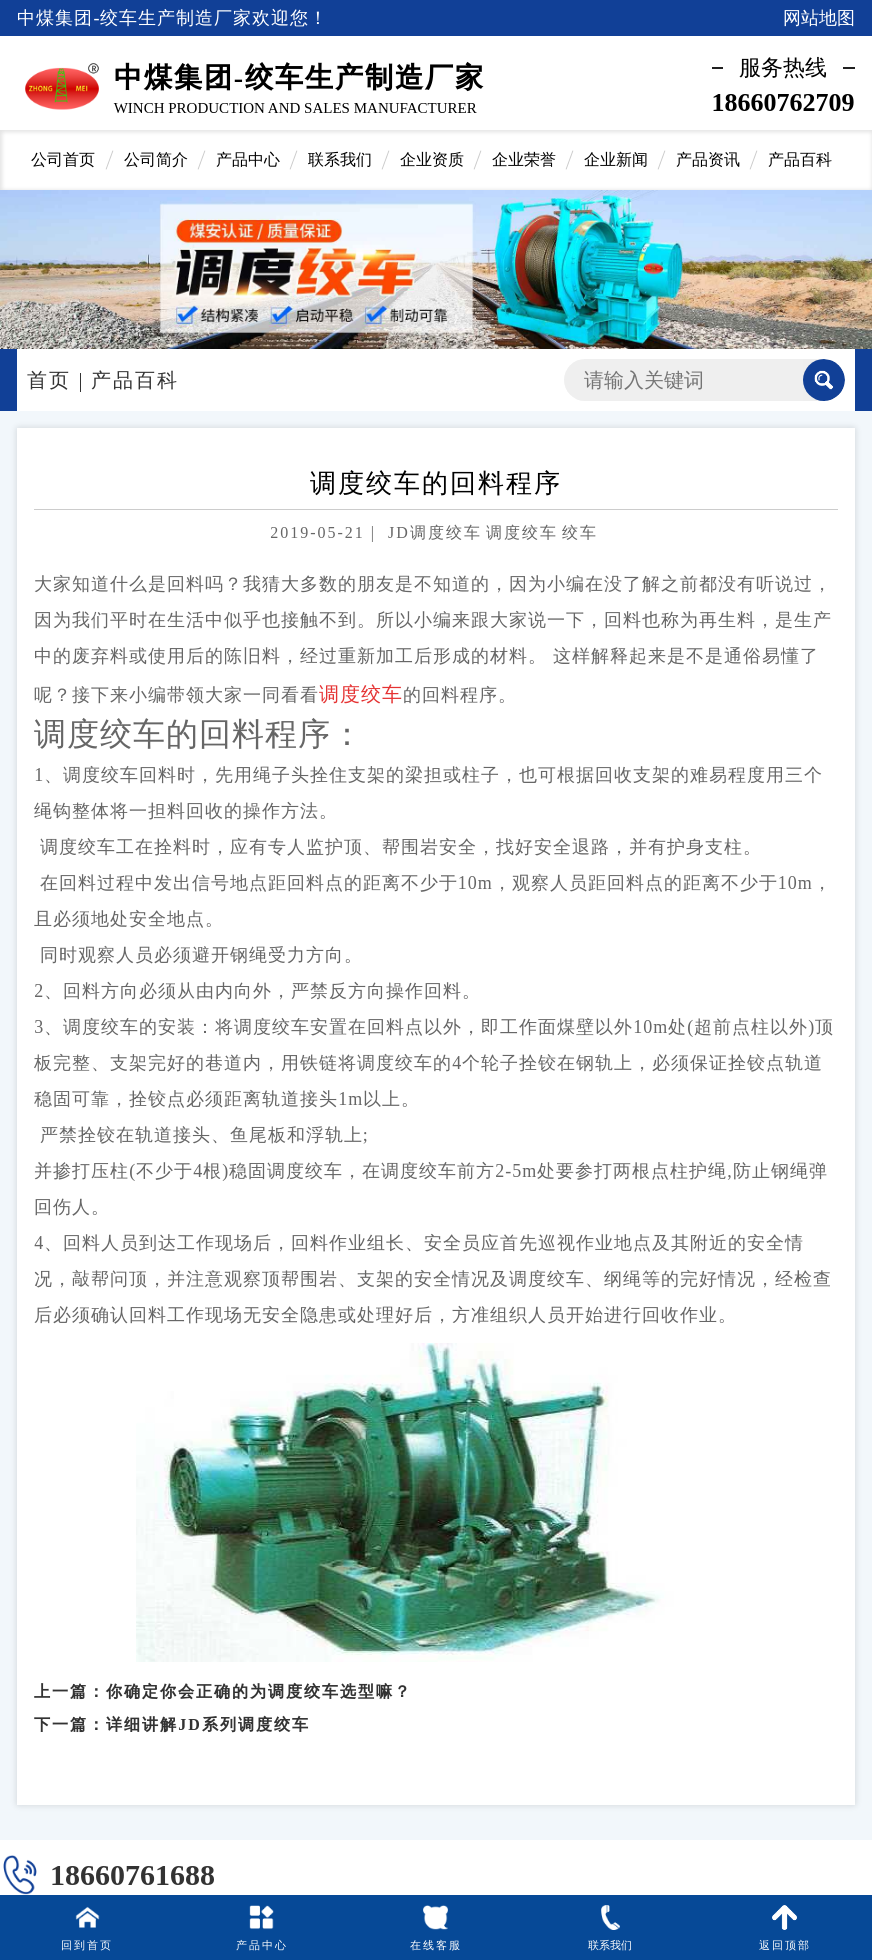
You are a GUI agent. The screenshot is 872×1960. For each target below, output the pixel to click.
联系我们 (340, 159)
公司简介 (156, 159)
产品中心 (248, 159)
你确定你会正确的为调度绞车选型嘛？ (259, 1678)
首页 (49, 380)
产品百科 (800, 159)
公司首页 (63, 159)
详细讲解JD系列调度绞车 (208, 1711)
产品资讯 (708, 159)
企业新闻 (616, 159)
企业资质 (432, 159)
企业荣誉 (524, 159)
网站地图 (819, 18)
